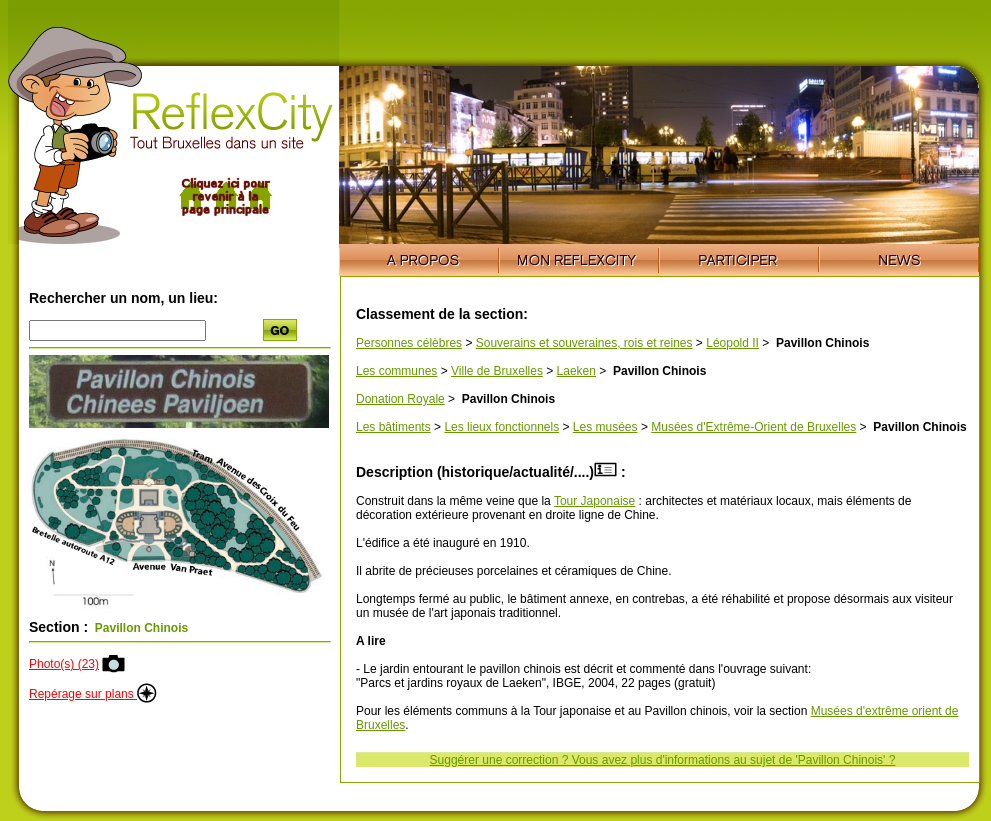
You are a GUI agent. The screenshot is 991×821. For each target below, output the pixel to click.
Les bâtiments (393, 427)
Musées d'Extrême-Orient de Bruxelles (753, 427)
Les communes (396, 371)
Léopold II (732, 343)
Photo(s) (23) (64, 664)
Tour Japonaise (594, 501)
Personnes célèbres (409, 343)
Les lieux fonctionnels (501, 427)
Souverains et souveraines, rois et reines (584, 343)
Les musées (605, 427)
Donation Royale (400, 399)
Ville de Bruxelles (497, 371)
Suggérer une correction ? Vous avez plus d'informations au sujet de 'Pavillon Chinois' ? (663, 760)
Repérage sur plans (93, 694)
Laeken (576, 371)
